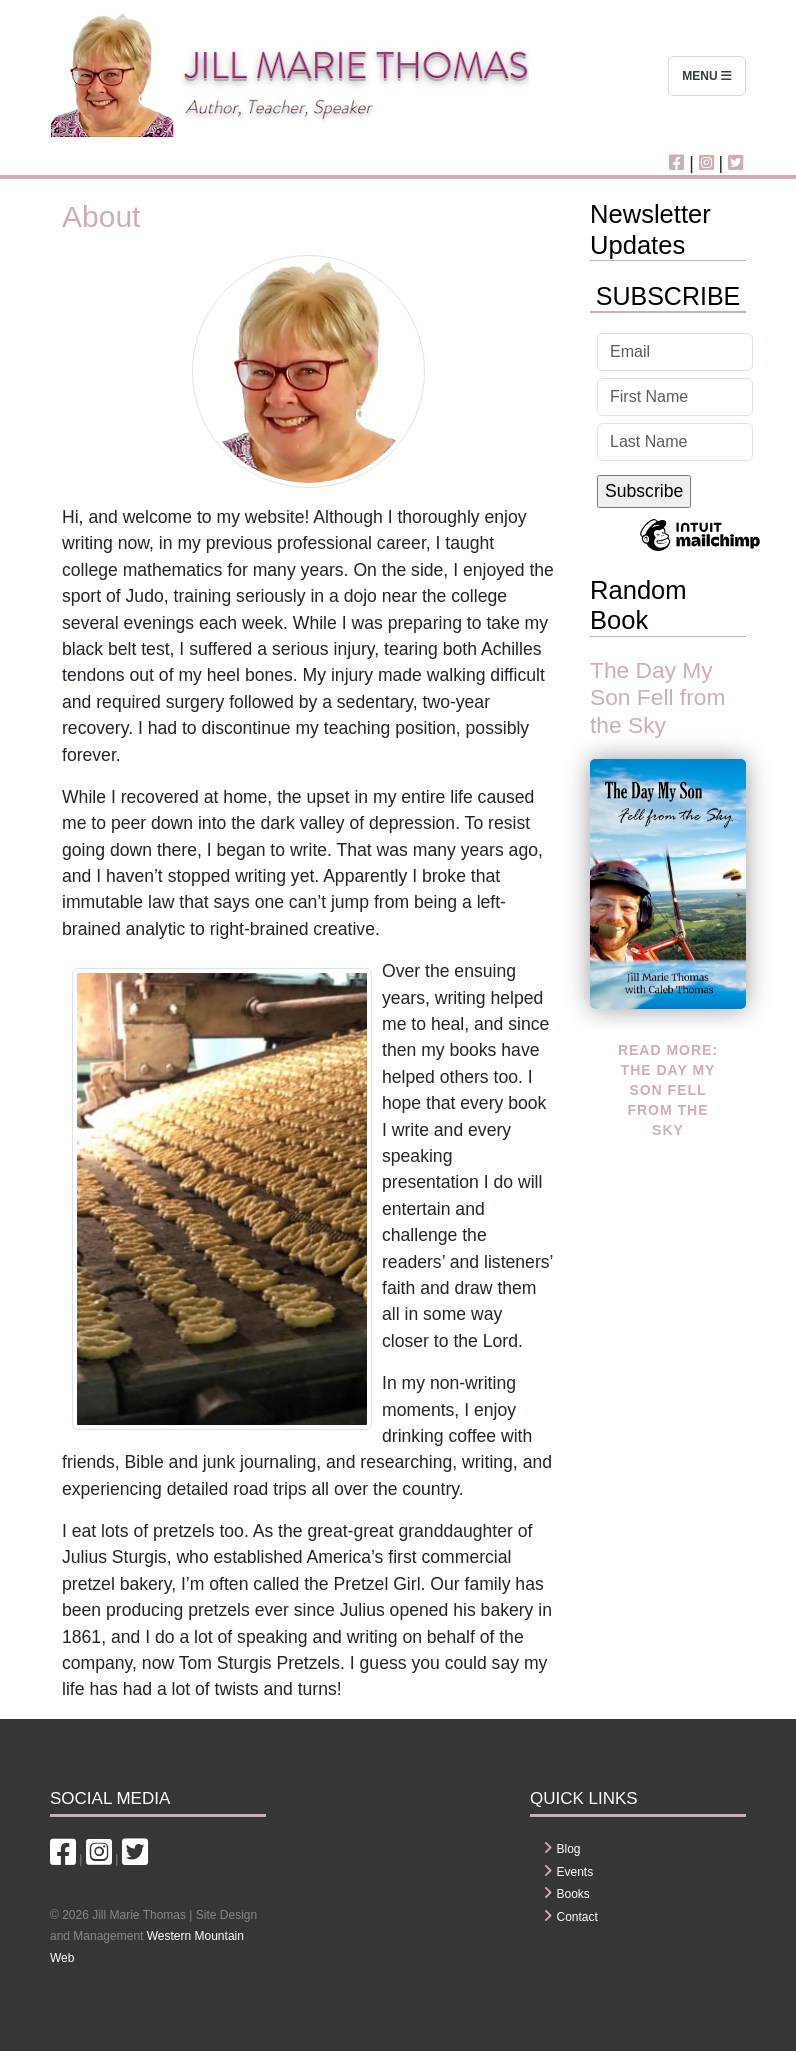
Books (573, 1894)
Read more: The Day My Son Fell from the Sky (668, 1090)
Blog (569, 1849)
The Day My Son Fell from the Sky (657, 697)
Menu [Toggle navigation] (707, 76)
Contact (577, 1917)
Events (575, 1872)
